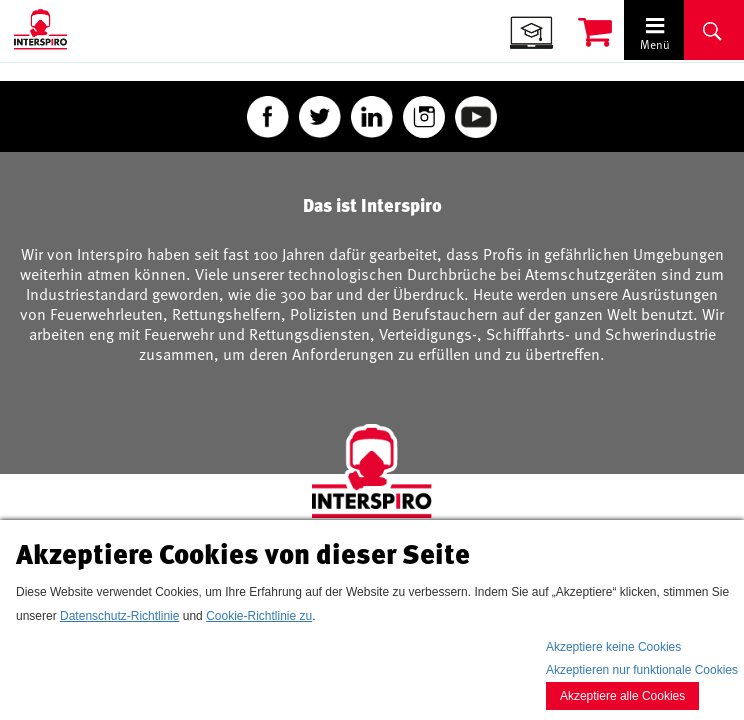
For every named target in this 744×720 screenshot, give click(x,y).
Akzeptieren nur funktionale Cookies (642, 670)
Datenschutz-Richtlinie (119, 616)
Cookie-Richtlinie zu (259, 616)
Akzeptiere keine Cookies (613, 647)
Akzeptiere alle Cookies (622, 696)
